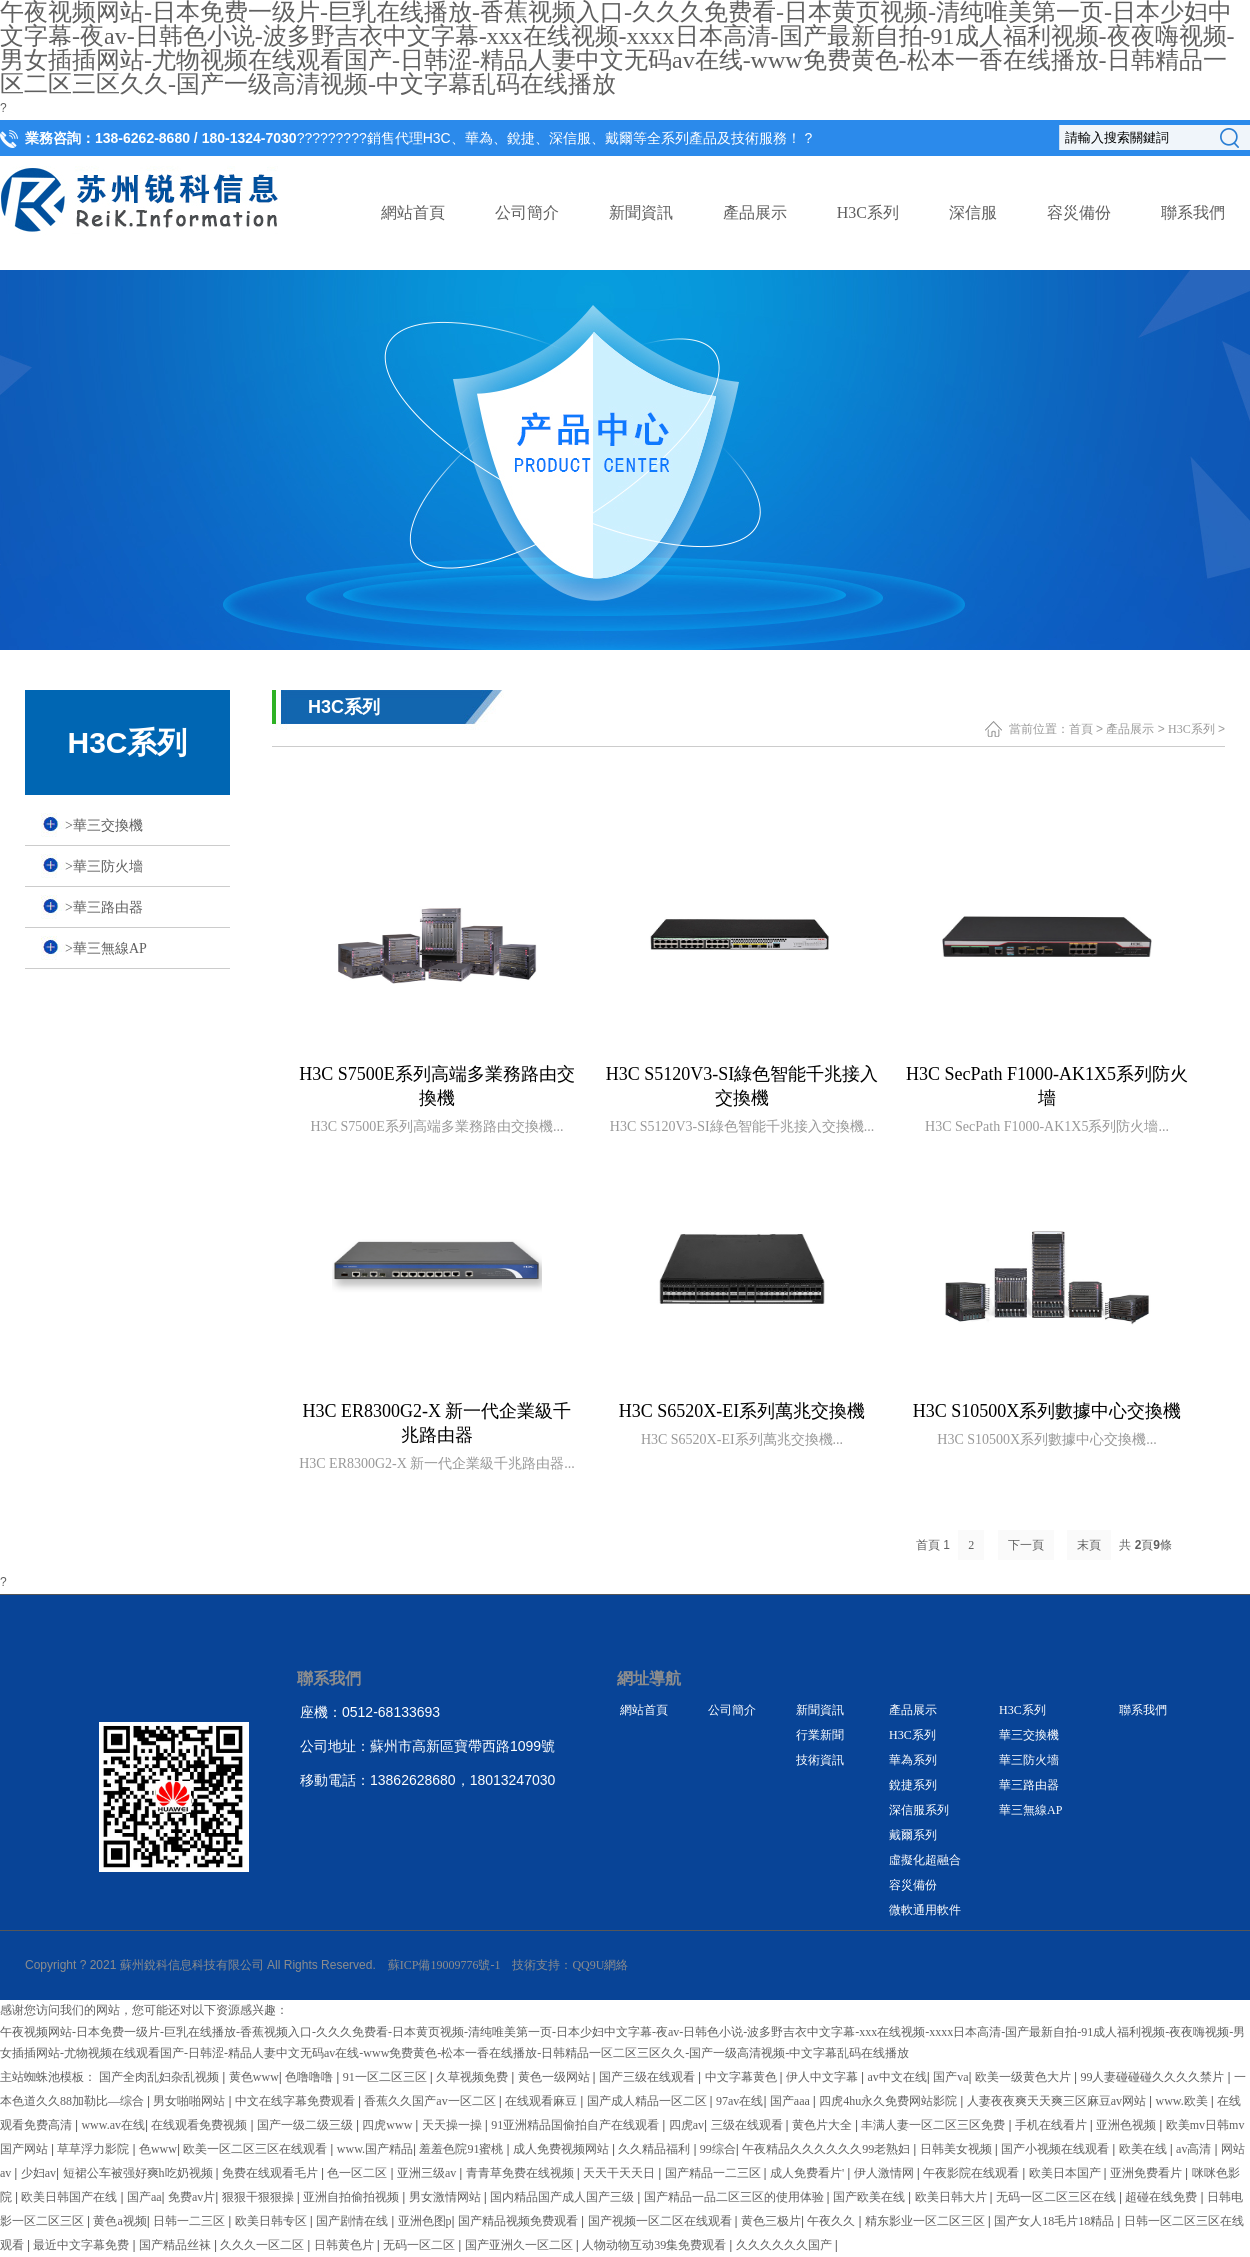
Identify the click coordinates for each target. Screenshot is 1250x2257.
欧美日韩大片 (952, 2197)
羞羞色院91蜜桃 (462, 2149)
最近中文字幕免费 (82, 2245)
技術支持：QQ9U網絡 (570, 1965)
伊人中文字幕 (823, 2077)
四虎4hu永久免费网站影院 (889, 2101)
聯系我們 (1193, 212)
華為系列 (913, 1760)
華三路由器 (104, 907)
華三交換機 (104, 825)
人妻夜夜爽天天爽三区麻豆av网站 (1058, 2101)
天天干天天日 (620, 2173)
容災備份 (1079, 212)
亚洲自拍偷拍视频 (352, 2197)
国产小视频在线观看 (1056, 2149)
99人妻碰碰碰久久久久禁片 (1153, 2077)
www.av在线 (113, 2125)
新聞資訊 (641, 212)
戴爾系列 (913, 1835)
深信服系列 (919, 1810)
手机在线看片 (1052, 2125)
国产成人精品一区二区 (648, 2101)
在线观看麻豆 (542, 2101)
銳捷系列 (913, 1785)
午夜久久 (832, 2221)
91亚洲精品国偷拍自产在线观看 (576, 2125)
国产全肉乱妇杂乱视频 (160, 2077)
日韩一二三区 (190, 2221)
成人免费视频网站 (562, 2149)
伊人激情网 (885, 2173)
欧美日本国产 (1066, 2173)
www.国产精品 (375, 2149)
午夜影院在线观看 (972, 2173)
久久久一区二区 (263, 2245)
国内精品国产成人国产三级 (563, 2197)
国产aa (144, 2197)
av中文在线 (896, 2077)
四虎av (686, 2125)
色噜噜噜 (310, 2077)
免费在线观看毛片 (271, 2173)
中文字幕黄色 (742, 2077)
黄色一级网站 (555, 2077)
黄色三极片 (771, 2221)
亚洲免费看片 (1147, 2173)
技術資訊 (820, 1760)
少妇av (38, 2173)
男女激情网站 (446, 2197)
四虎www (388, 2125)
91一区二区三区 (386, 2077)
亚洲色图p (425, 2221)
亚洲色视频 (1127, 2125)
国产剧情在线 (353, 2221)
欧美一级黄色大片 (1024, 2077)
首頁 (1081, 729)
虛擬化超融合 (925, 1860)
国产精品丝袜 (176, 2245)
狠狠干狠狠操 (259, 2197)
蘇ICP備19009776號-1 (444, 1965)
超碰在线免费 (1162, 2197)
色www (158, 2149)
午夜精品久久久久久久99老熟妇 (827, 2149)
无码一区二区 (420, 2245)
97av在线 (739, 2101)
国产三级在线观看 (648, 2077)
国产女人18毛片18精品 (1055, 2221)
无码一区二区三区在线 (1057, 2197)
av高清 (1195, 2149)
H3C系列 (868, 212)
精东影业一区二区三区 (926, 2221)
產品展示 (755, 212)
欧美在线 (1144, 2149)
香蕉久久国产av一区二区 (431, 2101)
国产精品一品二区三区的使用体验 (735, 2197)
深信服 (973, 212)
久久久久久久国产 (785, 2245)
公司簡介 (527, 212)
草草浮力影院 (94, 2149)
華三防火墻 (104, 866)
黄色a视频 (119, 2221)
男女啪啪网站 (190, 2101)
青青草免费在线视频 (521, 2173)
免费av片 (191, 2197)
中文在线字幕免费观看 (296, 2101)
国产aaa (791, 2101)
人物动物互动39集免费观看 (655, 2245)
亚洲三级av (428, 2173)
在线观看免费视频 (200, 2125)
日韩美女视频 (957, 2149)
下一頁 (1026, 1545)
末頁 (1089, 1545)
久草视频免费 (473, 2077)
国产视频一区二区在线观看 (661, 2221)
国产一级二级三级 (306, 2125)
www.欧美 (1183, 2101)
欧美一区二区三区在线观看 (256, 2149)
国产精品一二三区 (714, 2173)
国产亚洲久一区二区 (520, 2245)
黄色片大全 (823, 2125)
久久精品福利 (655, 2149)
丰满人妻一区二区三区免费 (934, 2125)
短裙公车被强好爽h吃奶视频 (139, 2173)
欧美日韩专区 (272, 2221)
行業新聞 (820, 1735)
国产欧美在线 (870, 2197)
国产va (950, 2077)
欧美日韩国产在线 (70, 2197)
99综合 (718, 2149)
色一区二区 (358, 2173)
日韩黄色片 (345, 2245)
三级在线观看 (748, 2125)
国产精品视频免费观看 (519, 2221)
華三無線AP (106, 948)
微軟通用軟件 (925, 1910)
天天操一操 (453, 2125)
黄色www (254, 2077)
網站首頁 (413, 212)
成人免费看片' (808, 2173)
